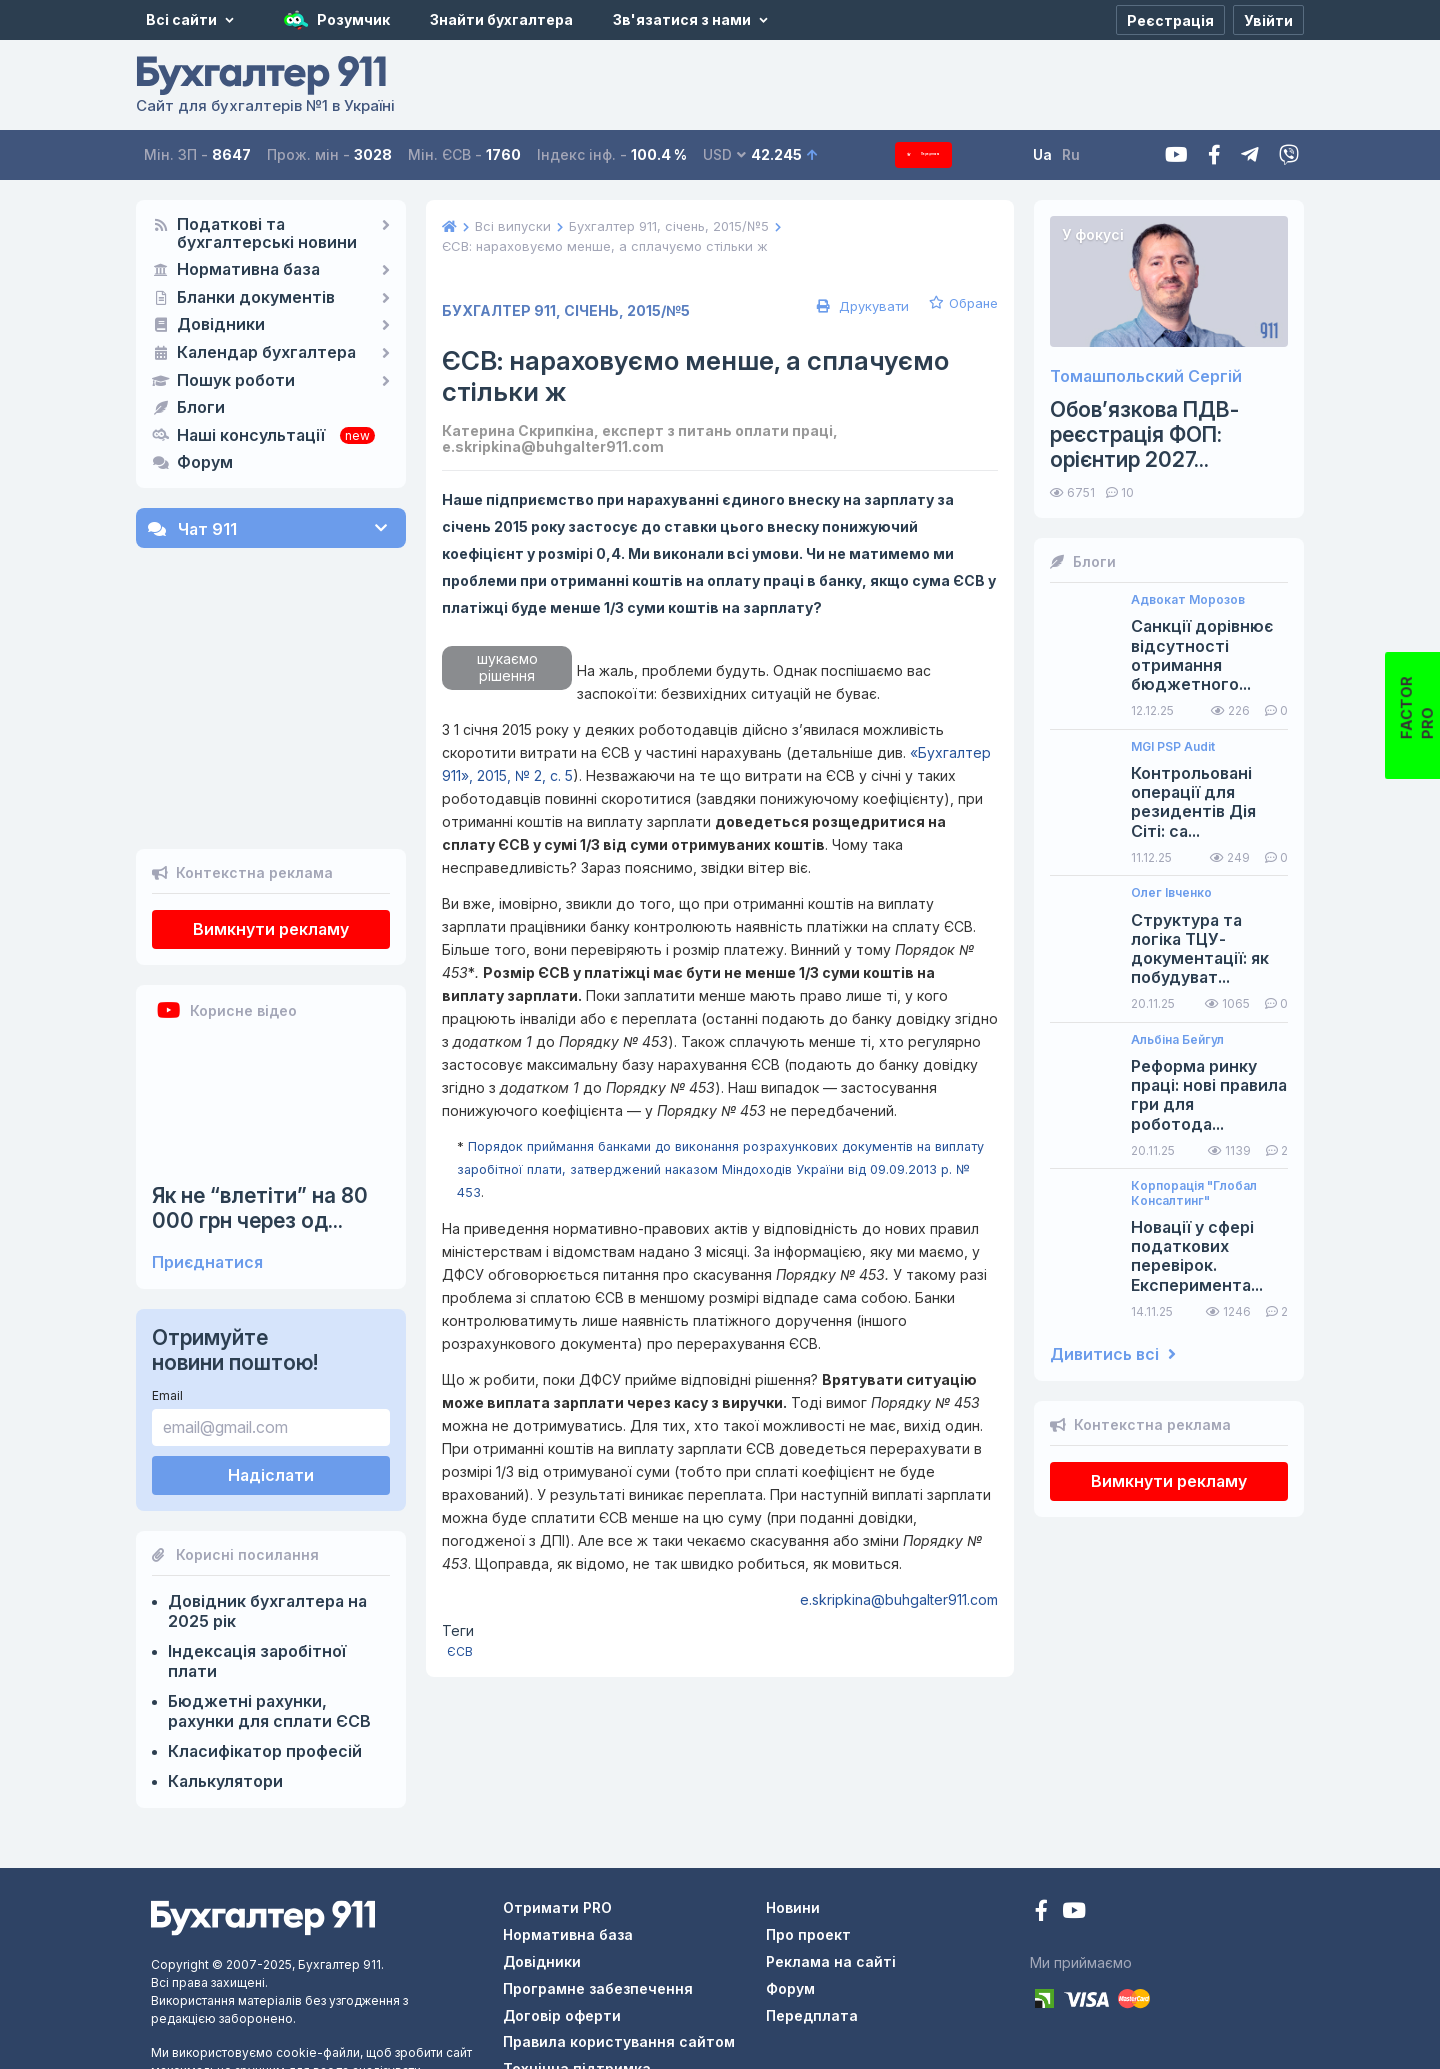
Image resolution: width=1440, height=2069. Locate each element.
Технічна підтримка (577, 1957)
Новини (793, 1796)
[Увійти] (1268, 20)
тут (359, 2031)
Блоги (201, 408)
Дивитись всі (1113, 1354)
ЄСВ (460, 1651)
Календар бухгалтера (266, 353)
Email (167, 1284)
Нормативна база (248, 270)
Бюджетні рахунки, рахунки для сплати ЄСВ (269, 1600)
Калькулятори (225, 1670)
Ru (1101, 154)
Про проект (808, 1823)
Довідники (221, 325)
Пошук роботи (236, 381)
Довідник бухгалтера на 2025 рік (267, 1500)
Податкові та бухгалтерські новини (267, 234)
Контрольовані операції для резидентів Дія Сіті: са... (1193, 802)
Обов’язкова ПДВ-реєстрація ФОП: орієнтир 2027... (1144, 434)
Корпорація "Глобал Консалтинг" (1194, 1193)
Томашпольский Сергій (1146, 376)
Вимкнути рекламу (271, 818)
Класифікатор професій (265, 1640)
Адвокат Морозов (1188, 600)
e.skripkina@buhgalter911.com (899, 1599)
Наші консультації (251, 436)
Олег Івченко (1171, 893)
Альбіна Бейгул (1177, 1040)
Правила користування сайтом (619, 1930)
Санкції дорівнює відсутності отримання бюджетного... (1202, 655)
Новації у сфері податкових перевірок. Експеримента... (1197, 1256)
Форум (205, 463)
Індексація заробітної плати (257, 1550)
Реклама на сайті (831, 1850)
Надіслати (271, 1364)
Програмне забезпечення (598, 1877)
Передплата (939, 154)
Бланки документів (256, 298)
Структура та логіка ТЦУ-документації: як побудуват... (1200, 949)
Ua (1072, 154)
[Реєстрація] (1170, 20)
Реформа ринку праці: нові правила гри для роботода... (1209, 1095)
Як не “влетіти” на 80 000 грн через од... (260, 1097)
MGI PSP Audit (1173, 747)
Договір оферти (562, 1903)
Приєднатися (207, 1151)
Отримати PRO (557, 1796)
